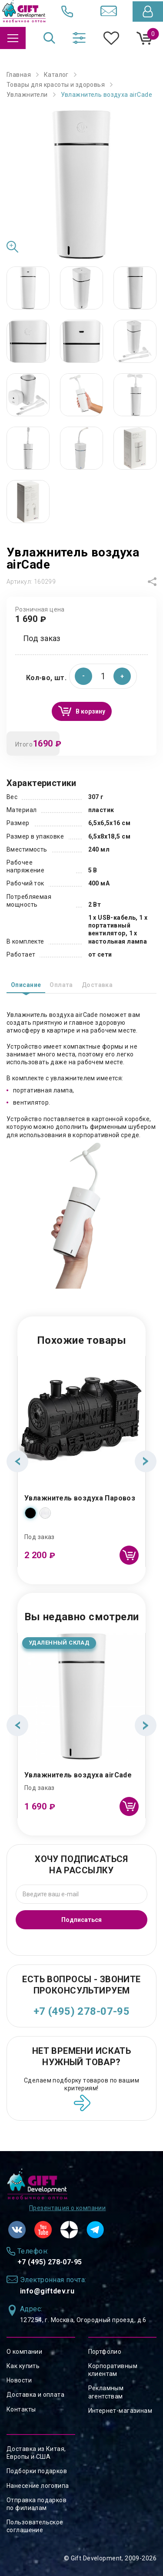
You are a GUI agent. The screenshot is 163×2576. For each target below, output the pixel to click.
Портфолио (105, 2351)
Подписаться (81, 1919)
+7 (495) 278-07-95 (81, 2011)
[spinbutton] (103, 676)
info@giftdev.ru (47, 2291)
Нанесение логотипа (38, 2485)
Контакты (21, 2409)
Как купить (23, 2365)
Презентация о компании (67, 2207)
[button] (122, 676)
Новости (19, 2380)
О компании (24, 2351)
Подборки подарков (37, 2470)
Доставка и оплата (35, 2394)
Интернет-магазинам (120, 2410)
